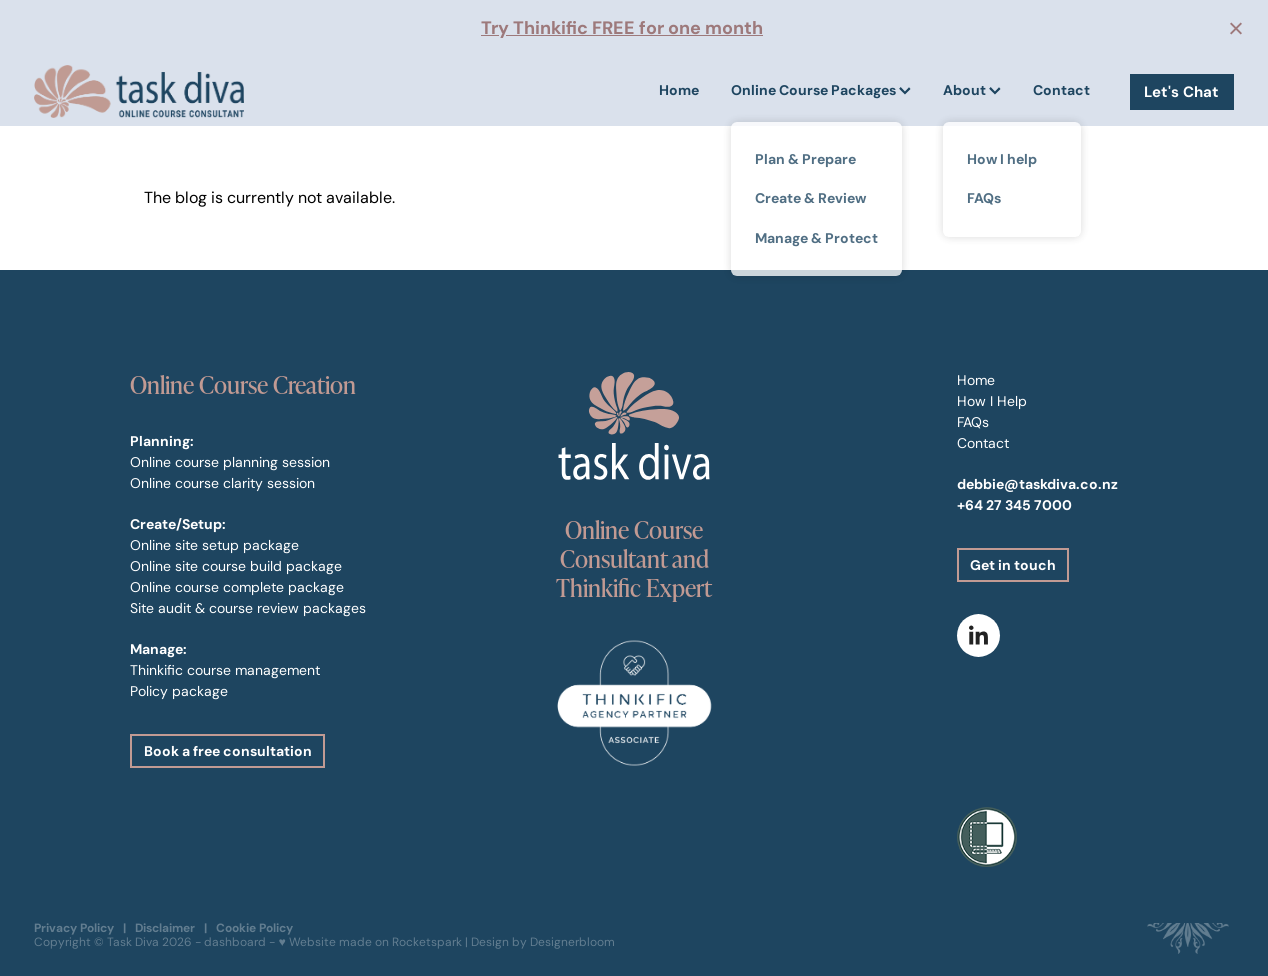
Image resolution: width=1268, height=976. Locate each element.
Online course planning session (230, 462)
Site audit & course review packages (248, 608)
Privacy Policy (74, 927)
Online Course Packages (821, 90)
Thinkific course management (225, 670)
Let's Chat (1181, 91)
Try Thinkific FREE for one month (622, 27)
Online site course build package (236, 566)
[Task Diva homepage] (154, 91)
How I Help (992, 401)
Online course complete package (237, 587)
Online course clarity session (222, 483)
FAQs (973, 422)
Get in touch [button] (1013, 565)
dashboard (235, 941)
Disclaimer (165, 927)
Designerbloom (572, 941)
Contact (1061, 90)
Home (679, 90)
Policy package (179, 691)
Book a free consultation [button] (228, 751)
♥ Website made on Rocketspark (369, 941)
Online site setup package (214, 545)
